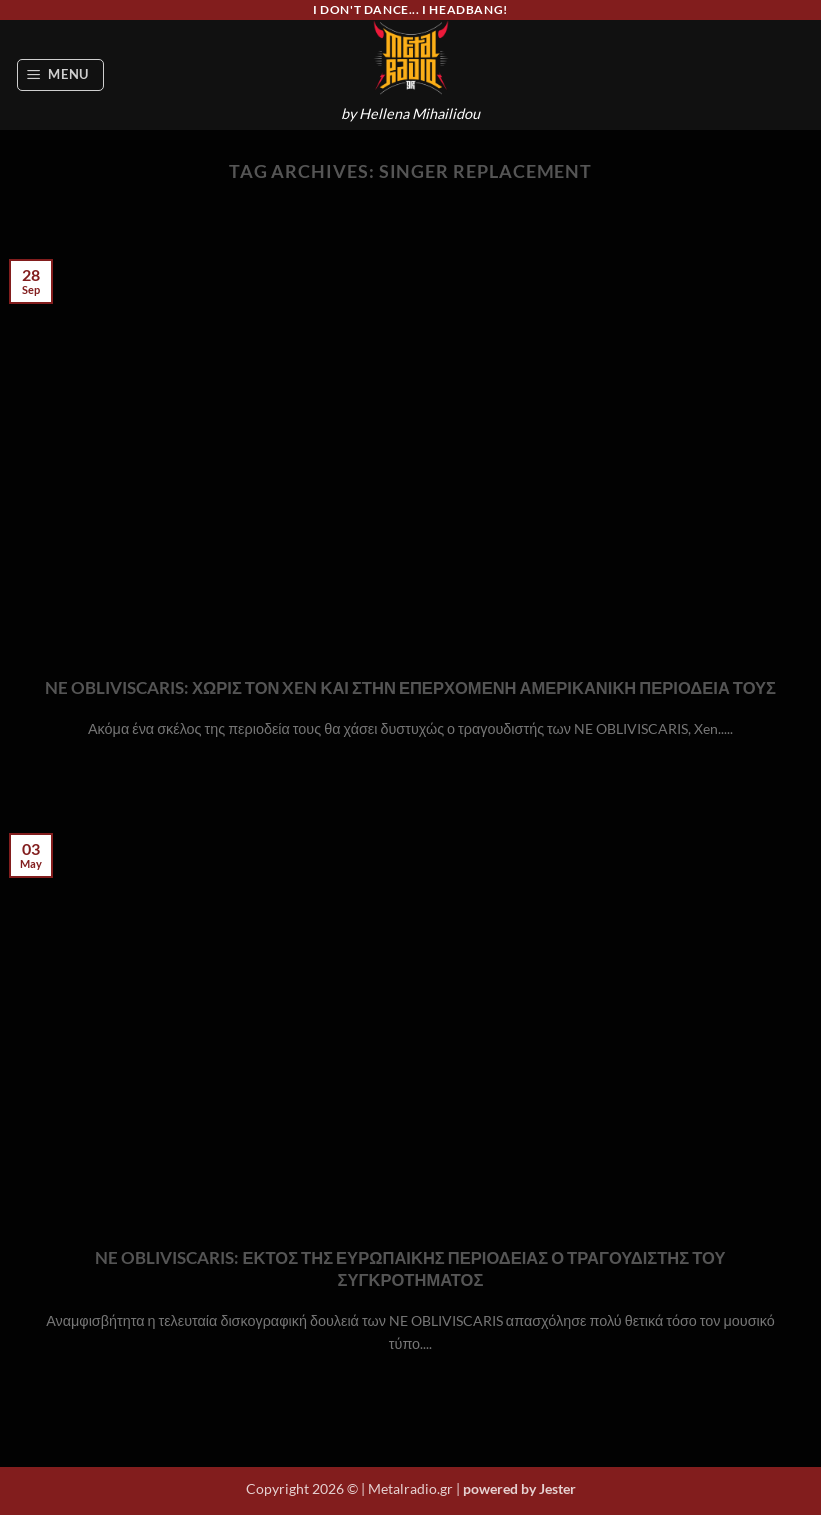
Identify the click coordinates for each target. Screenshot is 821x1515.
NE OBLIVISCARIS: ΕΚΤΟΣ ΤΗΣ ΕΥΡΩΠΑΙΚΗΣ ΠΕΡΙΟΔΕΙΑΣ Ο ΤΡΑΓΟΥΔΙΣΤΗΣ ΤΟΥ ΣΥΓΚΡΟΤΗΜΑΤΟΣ (410, 1269)
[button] (61, 75)
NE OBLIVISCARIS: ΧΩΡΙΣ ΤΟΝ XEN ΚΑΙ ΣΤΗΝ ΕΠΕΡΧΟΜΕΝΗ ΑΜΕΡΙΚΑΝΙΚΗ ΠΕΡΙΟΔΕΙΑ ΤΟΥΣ (410, 688)
